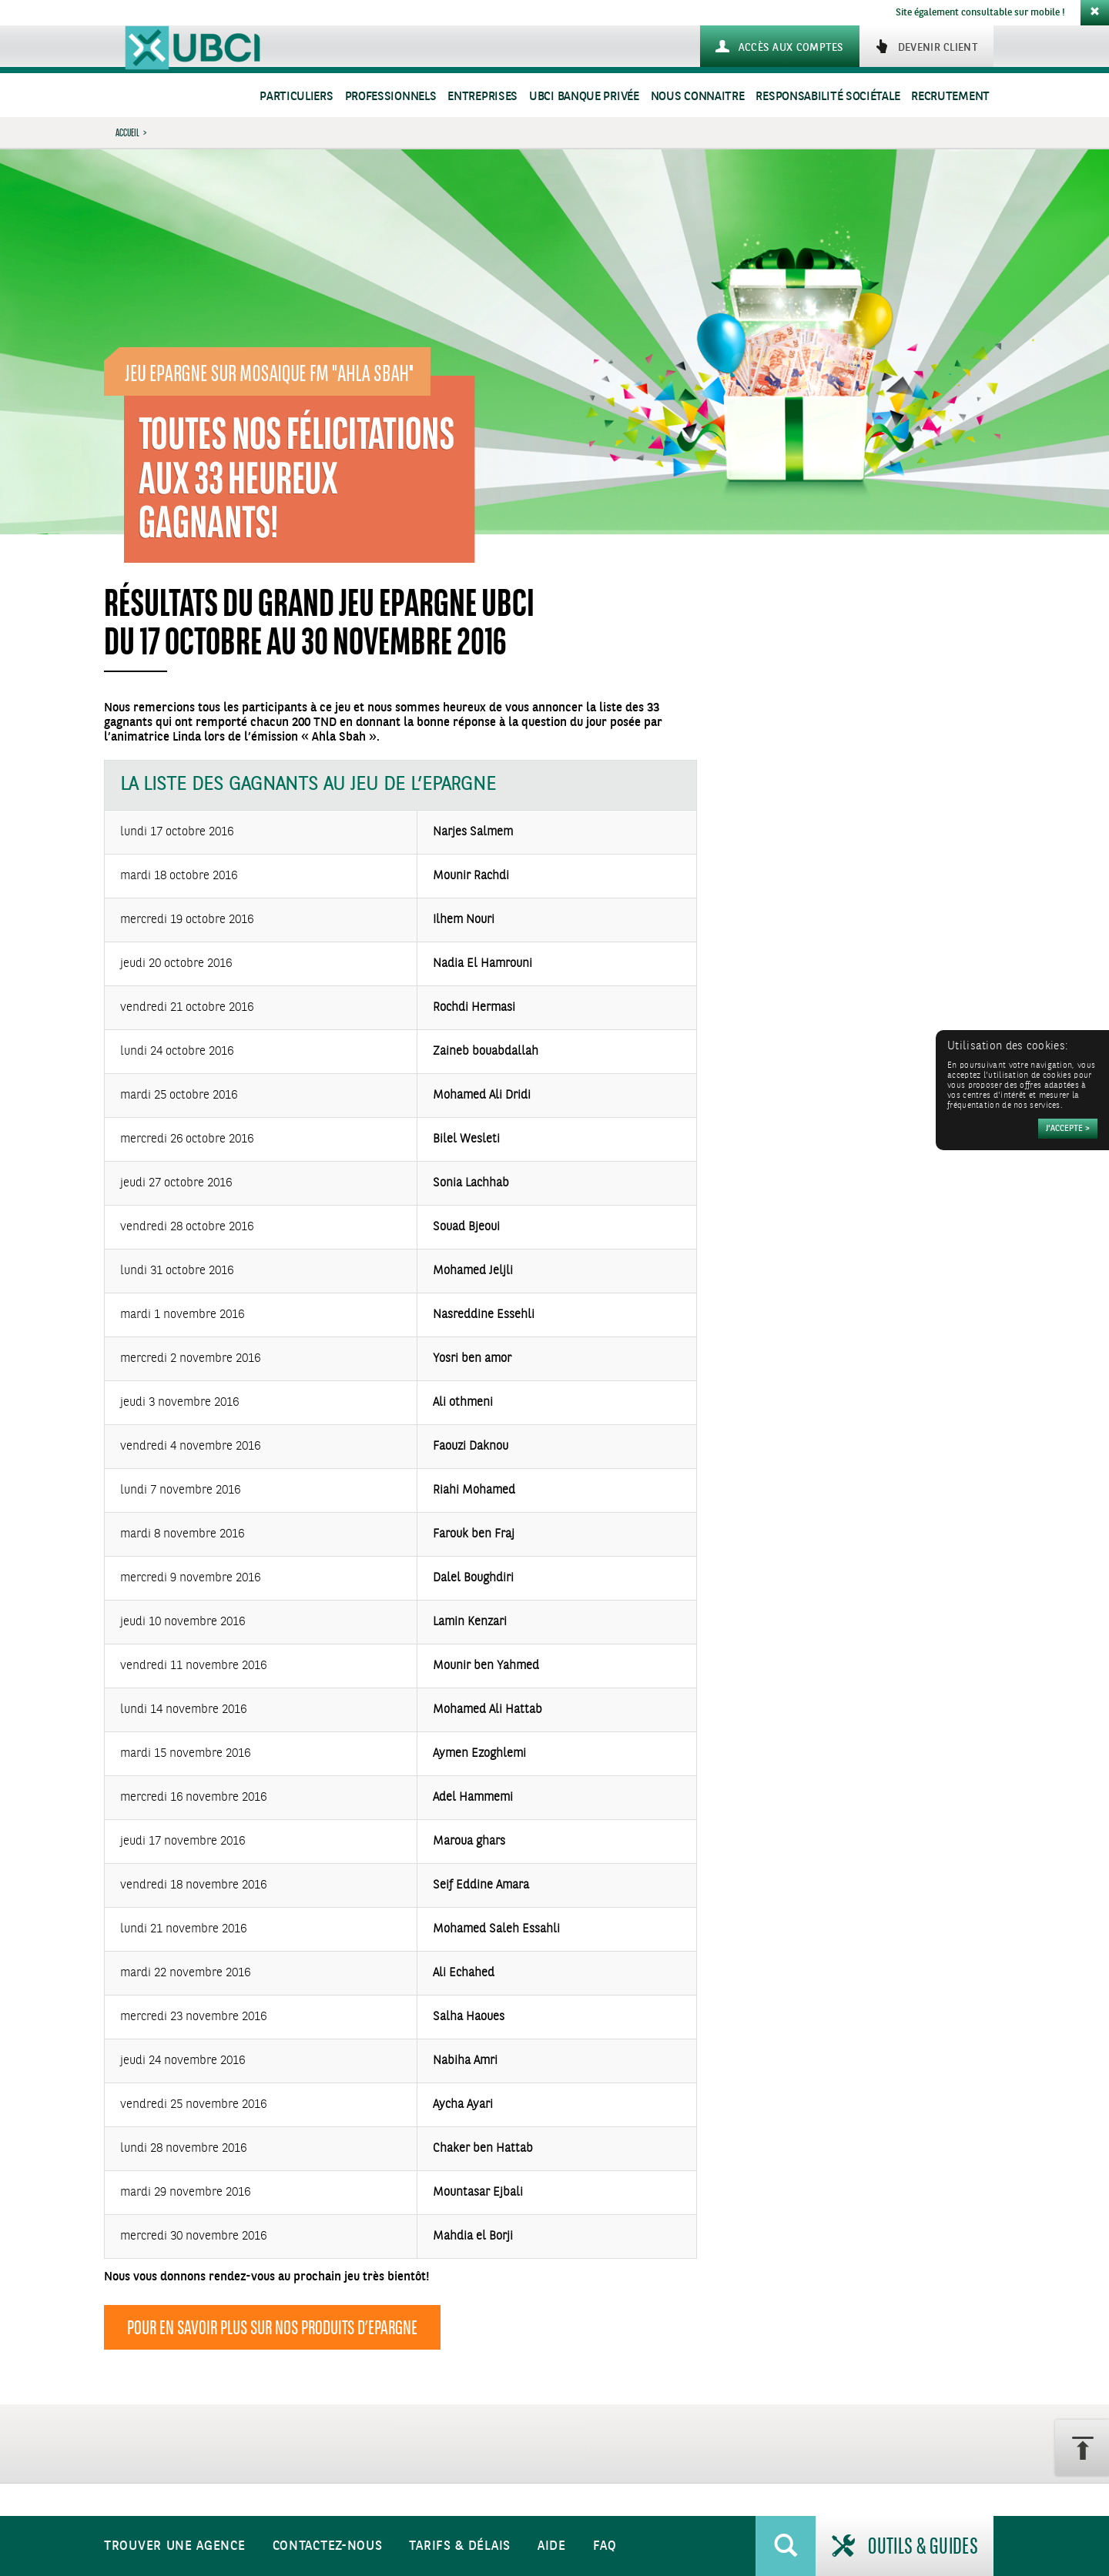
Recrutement (950, 96)
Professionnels (391, 96)
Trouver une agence (175, 2546)
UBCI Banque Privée (584, 96)
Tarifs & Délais (460, 2546)
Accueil (127, 132)
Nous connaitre (698, 96)
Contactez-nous (328, 2546)
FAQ (605, 2546)
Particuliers (296, 96)
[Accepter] (1067, 1129)
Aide (552, 2546)
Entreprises (482, 96)
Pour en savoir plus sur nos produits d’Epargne (272, 2327)
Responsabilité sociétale (828, 96)
